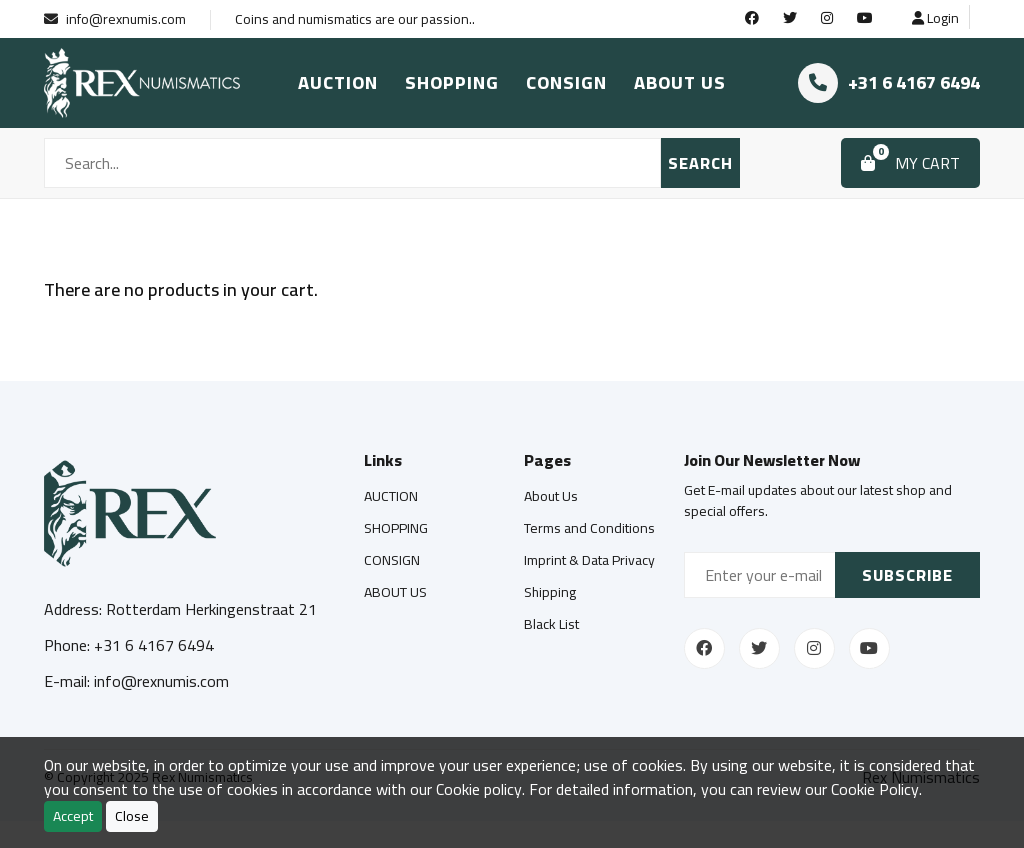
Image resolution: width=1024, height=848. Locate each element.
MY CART (910, 160)
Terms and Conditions (589, 528)
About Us (551, 496)
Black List (551, 624)
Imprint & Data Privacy (589, 560)
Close (132, 816)
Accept (73, 816)
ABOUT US (680, 82)
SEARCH (700, 163)
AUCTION (338, 82)
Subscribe (907, 575)
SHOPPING (452, 82)
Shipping (550, 592)
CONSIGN (566, 82)
